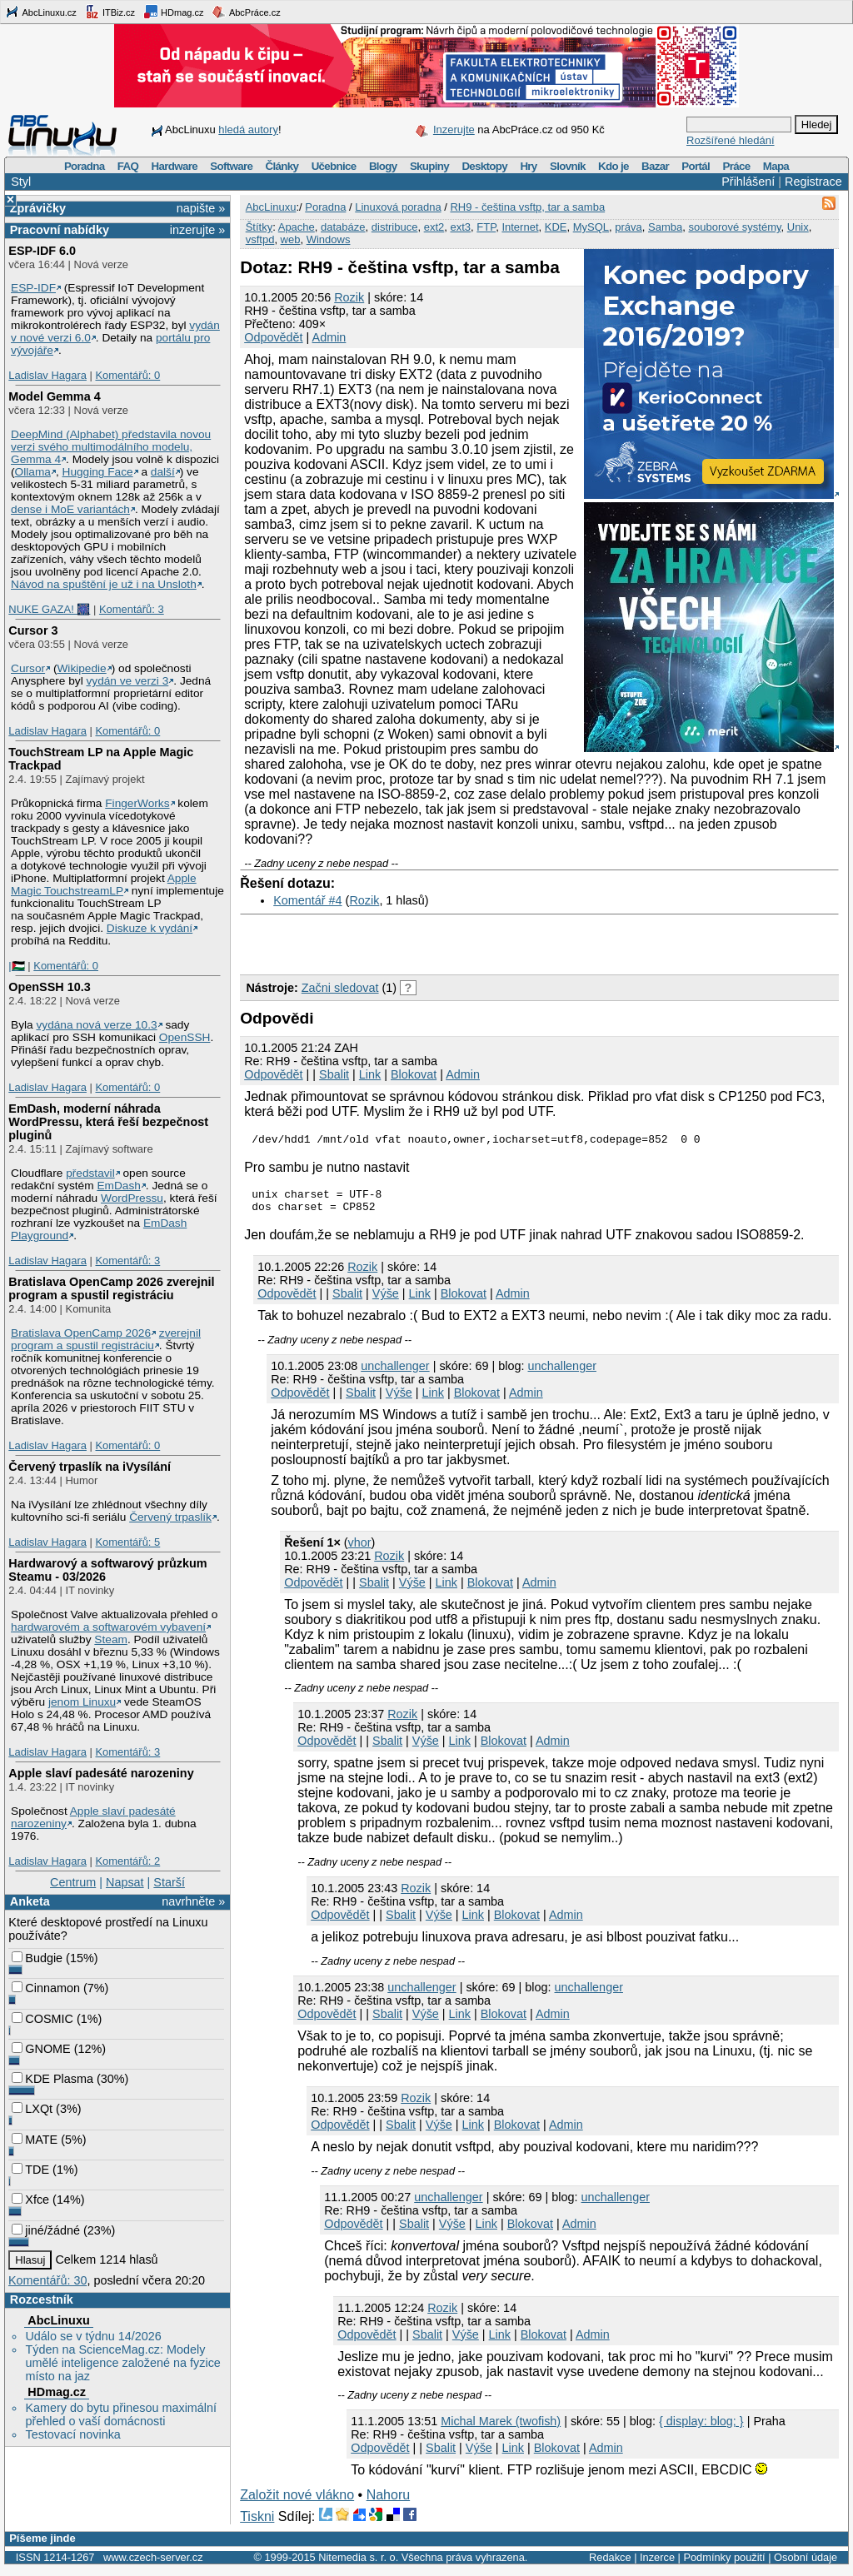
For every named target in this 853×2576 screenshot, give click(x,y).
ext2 (434, 227)
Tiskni (257, 2524)
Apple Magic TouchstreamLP (104, 884)
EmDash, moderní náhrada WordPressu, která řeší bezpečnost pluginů (108, 1122)
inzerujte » (197, 230)
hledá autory (248, 129)
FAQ (127, 166)
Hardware (174, 166)
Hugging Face (97, 472)
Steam (110, 1639)
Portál (695, 166)
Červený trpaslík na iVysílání (89, 1466)
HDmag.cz (173, 11)
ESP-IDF (33, 288)
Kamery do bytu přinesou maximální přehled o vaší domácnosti (121, 2414)
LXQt (32, 2108)
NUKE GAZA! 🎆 (49, 609)
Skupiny (429, 166)
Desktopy (484, 166)
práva (628, 227)
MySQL (591, 227)
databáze (343, 227)
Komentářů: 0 (127, 375)
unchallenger (395, 1373)
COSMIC (42, 2018)
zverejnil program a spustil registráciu (106, 1339)
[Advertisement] (435, 940)
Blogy (383, 166)
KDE (556, 227)
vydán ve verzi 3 (127, 681)
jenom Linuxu (82, 1702)
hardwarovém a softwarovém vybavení (108, 1627)
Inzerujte (454, 129)
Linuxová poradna (398, 207)
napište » (201, 208)
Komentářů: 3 (131, 609)
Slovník (568, 166)
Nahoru (388, 2502)
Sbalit (334, 1074)
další (163, 472)
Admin (329, 337)
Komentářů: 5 (127, 1542)
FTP (486, 227)
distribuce (395, 227)
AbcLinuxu (58, 2320)
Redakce (610, 2565)
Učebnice (334, 166)
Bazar (655, 166)
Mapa (776, 166)
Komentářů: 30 (47, 2280)
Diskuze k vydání (149, 928)
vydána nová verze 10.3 (96, 1025)
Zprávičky (38, 208)
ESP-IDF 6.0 (42, 250)
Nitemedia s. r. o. (358, 2565)
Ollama (33, 472)
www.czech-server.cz (152, 2565)
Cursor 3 (32, 630)
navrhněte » (193, 1901)
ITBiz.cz (110, 11)
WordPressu (132, 1198)
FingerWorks (137, 803)
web (291, 239)
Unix (798, 227)
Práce (736, 166)
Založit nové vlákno (297, 2502)
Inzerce (657, 2565)
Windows (329, 239)
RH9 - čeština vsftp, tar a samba (527, 207)
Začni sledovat (340, 987)
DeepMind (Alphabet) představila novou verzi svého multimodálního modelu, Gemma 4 (111, 447)
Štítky (259, 227)
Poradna (84, 166)
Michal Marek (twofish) (501, 2428)
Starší (169, 1882)
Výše (385, 1301)
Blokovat (413, 1074)
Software (231, 166)
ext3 (460, 227)
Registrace (813, 181)
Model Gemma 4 (54, 396)
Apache (296, 227)
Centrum (73, 1882)
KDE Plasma (52, 2078)
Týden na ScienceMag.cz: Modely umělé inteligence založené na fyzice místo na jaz (122, 2363)
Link (370, 1074)
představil (90, 1173)
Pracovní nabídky (59, 230)
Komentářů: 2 (127, 1861)
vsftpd (260, 239)
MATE (34, 2139)
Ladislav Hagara (47, 375)
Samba (665, 227)
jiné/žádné (46, 2230)
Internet (519, 227)
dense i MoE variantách (70, 509)
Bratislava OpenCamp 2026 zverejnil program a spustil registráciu (111, 1288)
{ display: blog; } (701, 2428)
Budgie (37, 1958)
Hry (528, 166)
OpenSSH (185, 1037)
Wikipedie (81, 668)
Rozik (349, 297)
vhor (360, 1550)
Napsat (125, 1882)
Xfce (30, 2199)
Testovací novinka (72, 2434)
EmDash (118, 1185)
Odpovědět (273, 337)
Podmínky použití (724, 2565)
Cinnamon (46, 1988)
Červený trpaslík (170, 1517)
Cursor (28, 668)
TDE (30, 2169)
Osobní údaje (805, 2565)
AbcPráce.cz (246, 11)
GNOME (41, 2048)
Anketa (30, 1901)
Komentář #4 (307, 900)
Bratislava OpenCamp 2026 (81, 1333)
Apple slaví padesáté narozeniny (100, 1773)
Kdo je (613, 166)
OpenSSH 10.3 (49, 987)
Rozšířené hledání (730, 140)
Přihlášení (748, 181)
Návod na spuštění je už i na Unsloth (104, 584)
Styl (21, 181)
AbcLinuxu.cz (41, 11)
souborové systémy (734, 227)
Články (282, 166)
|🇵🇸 (16, 965)
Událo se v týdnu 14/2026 (93, 2336)
